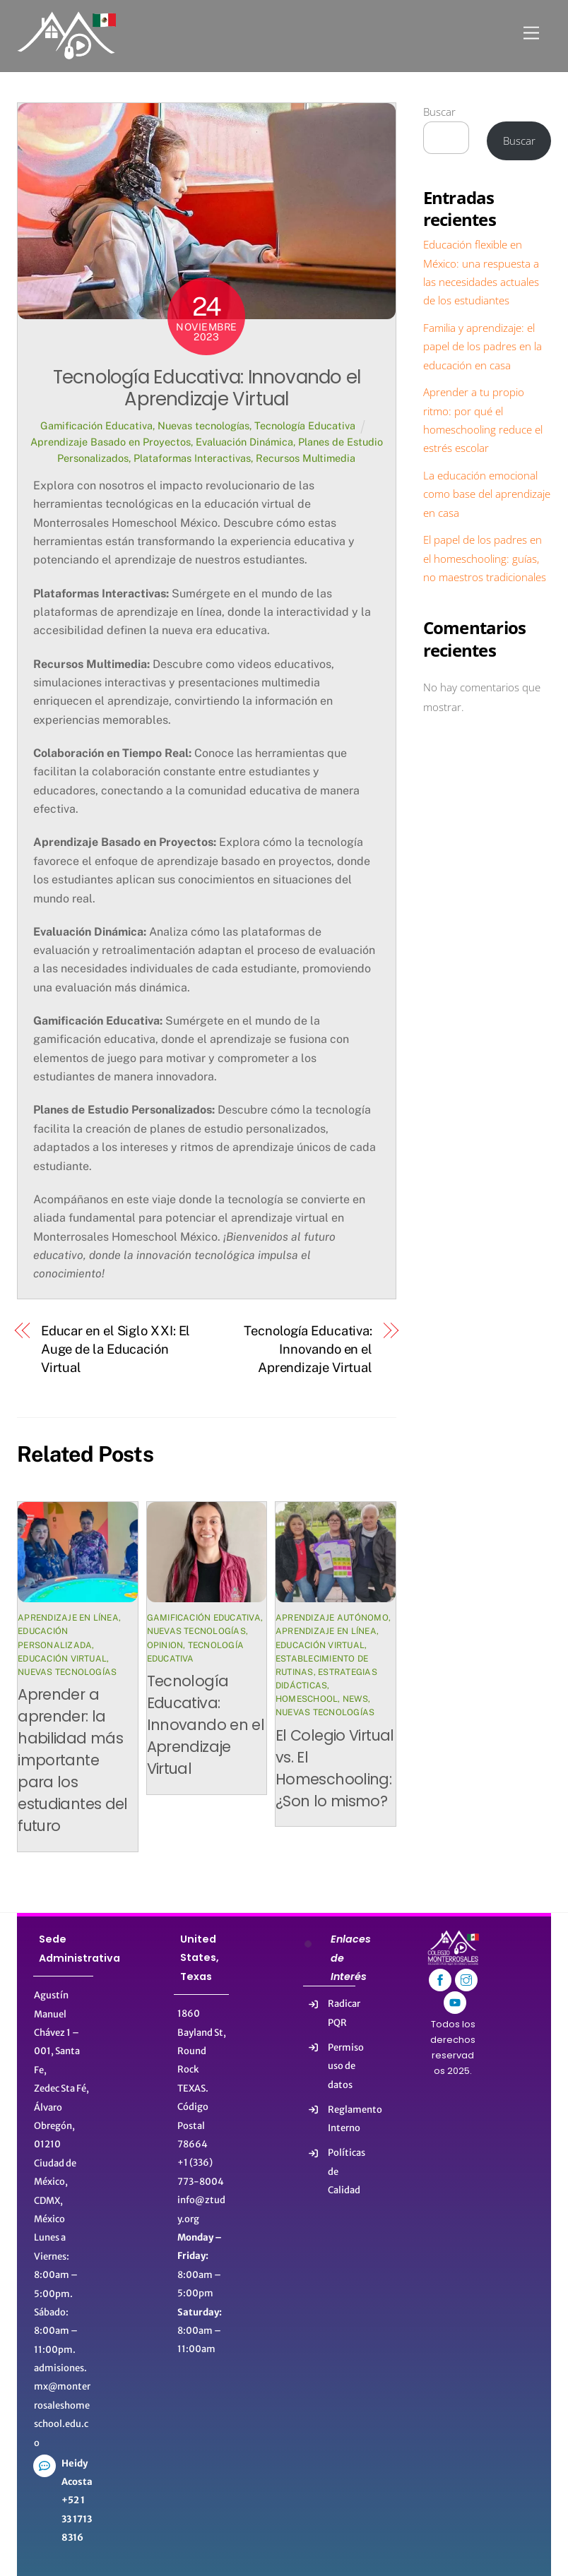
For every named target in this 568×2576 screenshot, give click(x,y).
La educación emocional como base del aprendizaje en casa (486, 494)
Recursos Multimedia (305, 458)
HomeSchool (307, 1699)
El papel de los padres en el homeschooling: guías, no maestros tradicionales (484, 558)
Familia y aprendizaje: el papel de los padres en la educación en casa (482, 346)
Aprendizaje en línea (68, 1618)
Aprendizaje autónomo (332, 1618)
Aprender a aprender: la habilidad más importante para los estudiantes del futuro (73, 1760)
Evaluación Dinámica (244, 442)
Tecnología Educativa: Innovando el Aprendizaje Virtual (206, 388)
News (355, 1699)
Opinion (165, 1645)
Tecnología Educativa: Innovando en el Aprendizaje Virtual (308, 1349)
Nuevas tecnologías (203, 425)
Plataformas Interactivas (192, 458)
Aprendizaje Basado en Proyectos (110, 442)
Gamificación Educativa (96, 425)
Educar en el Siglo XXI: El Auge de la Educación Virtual (116, 1349)
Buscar (439, 112)
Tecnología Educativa (304, 425)
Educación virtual (62, 1659)
